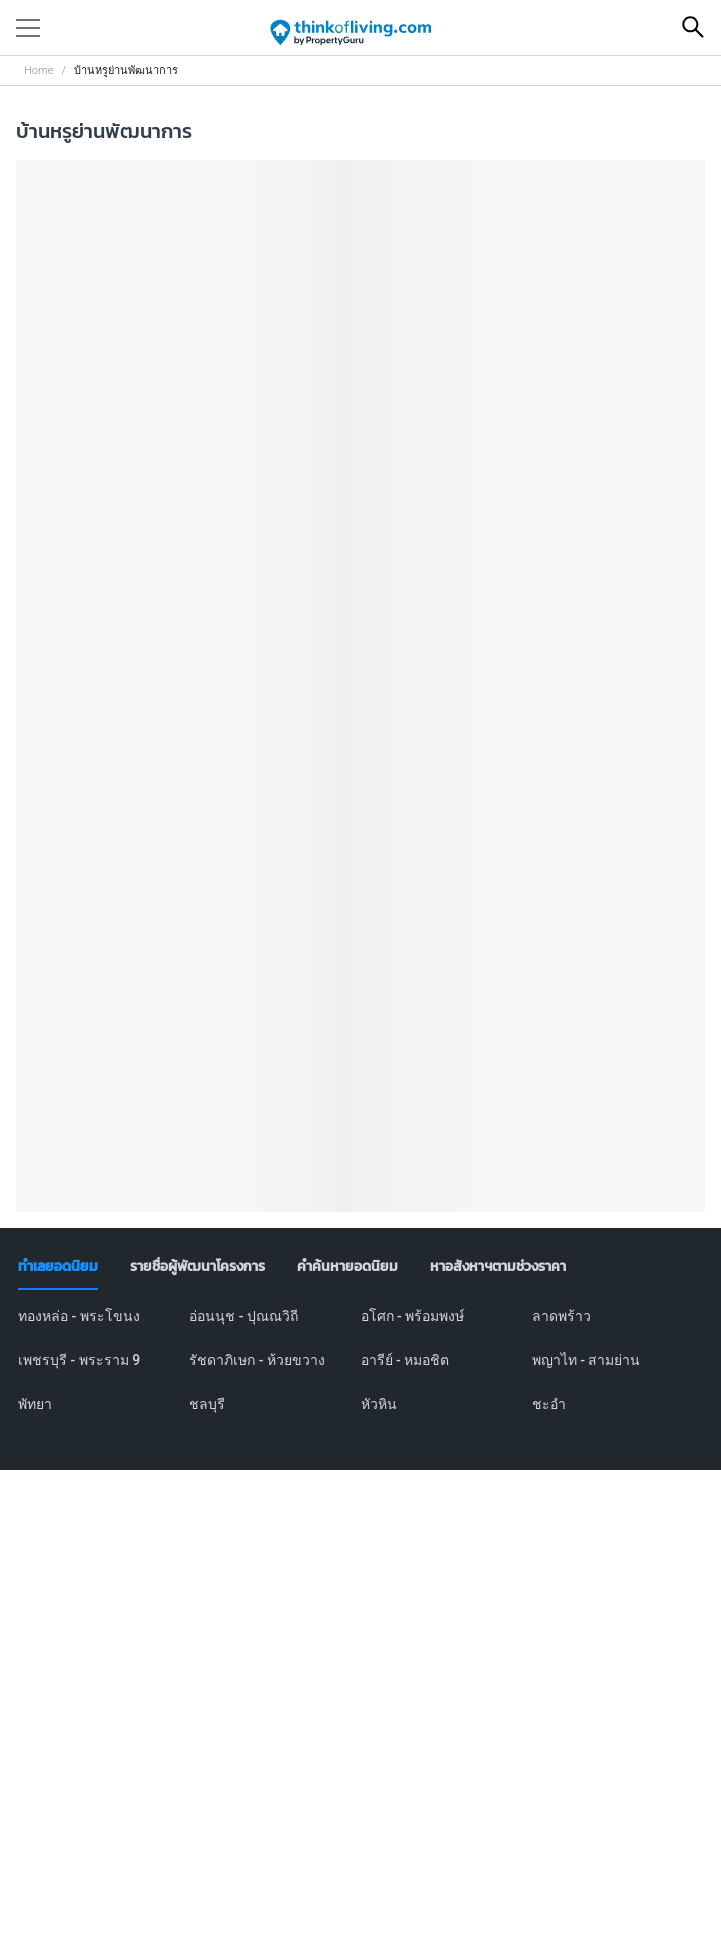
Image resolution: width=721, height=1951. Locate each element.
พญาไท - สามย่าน (586, 1360)
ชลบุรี (207, 1404)
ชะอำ (549, 1404)
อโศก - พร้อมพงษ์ (413, 1316)
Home (38, 70)
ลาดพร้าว (561, 1316)
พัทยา (35, 1404)
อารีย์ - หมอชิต (405, 1360)
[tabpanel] (360, 1372)
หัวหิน (379, 1404)
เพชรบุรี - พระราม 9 (79, 1360)
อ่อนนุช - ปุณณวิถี (243, 1316)
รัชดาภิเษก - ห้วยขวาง (257, 1360)
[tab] (58, 1267)
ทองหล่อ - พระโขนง (79, 1316)
